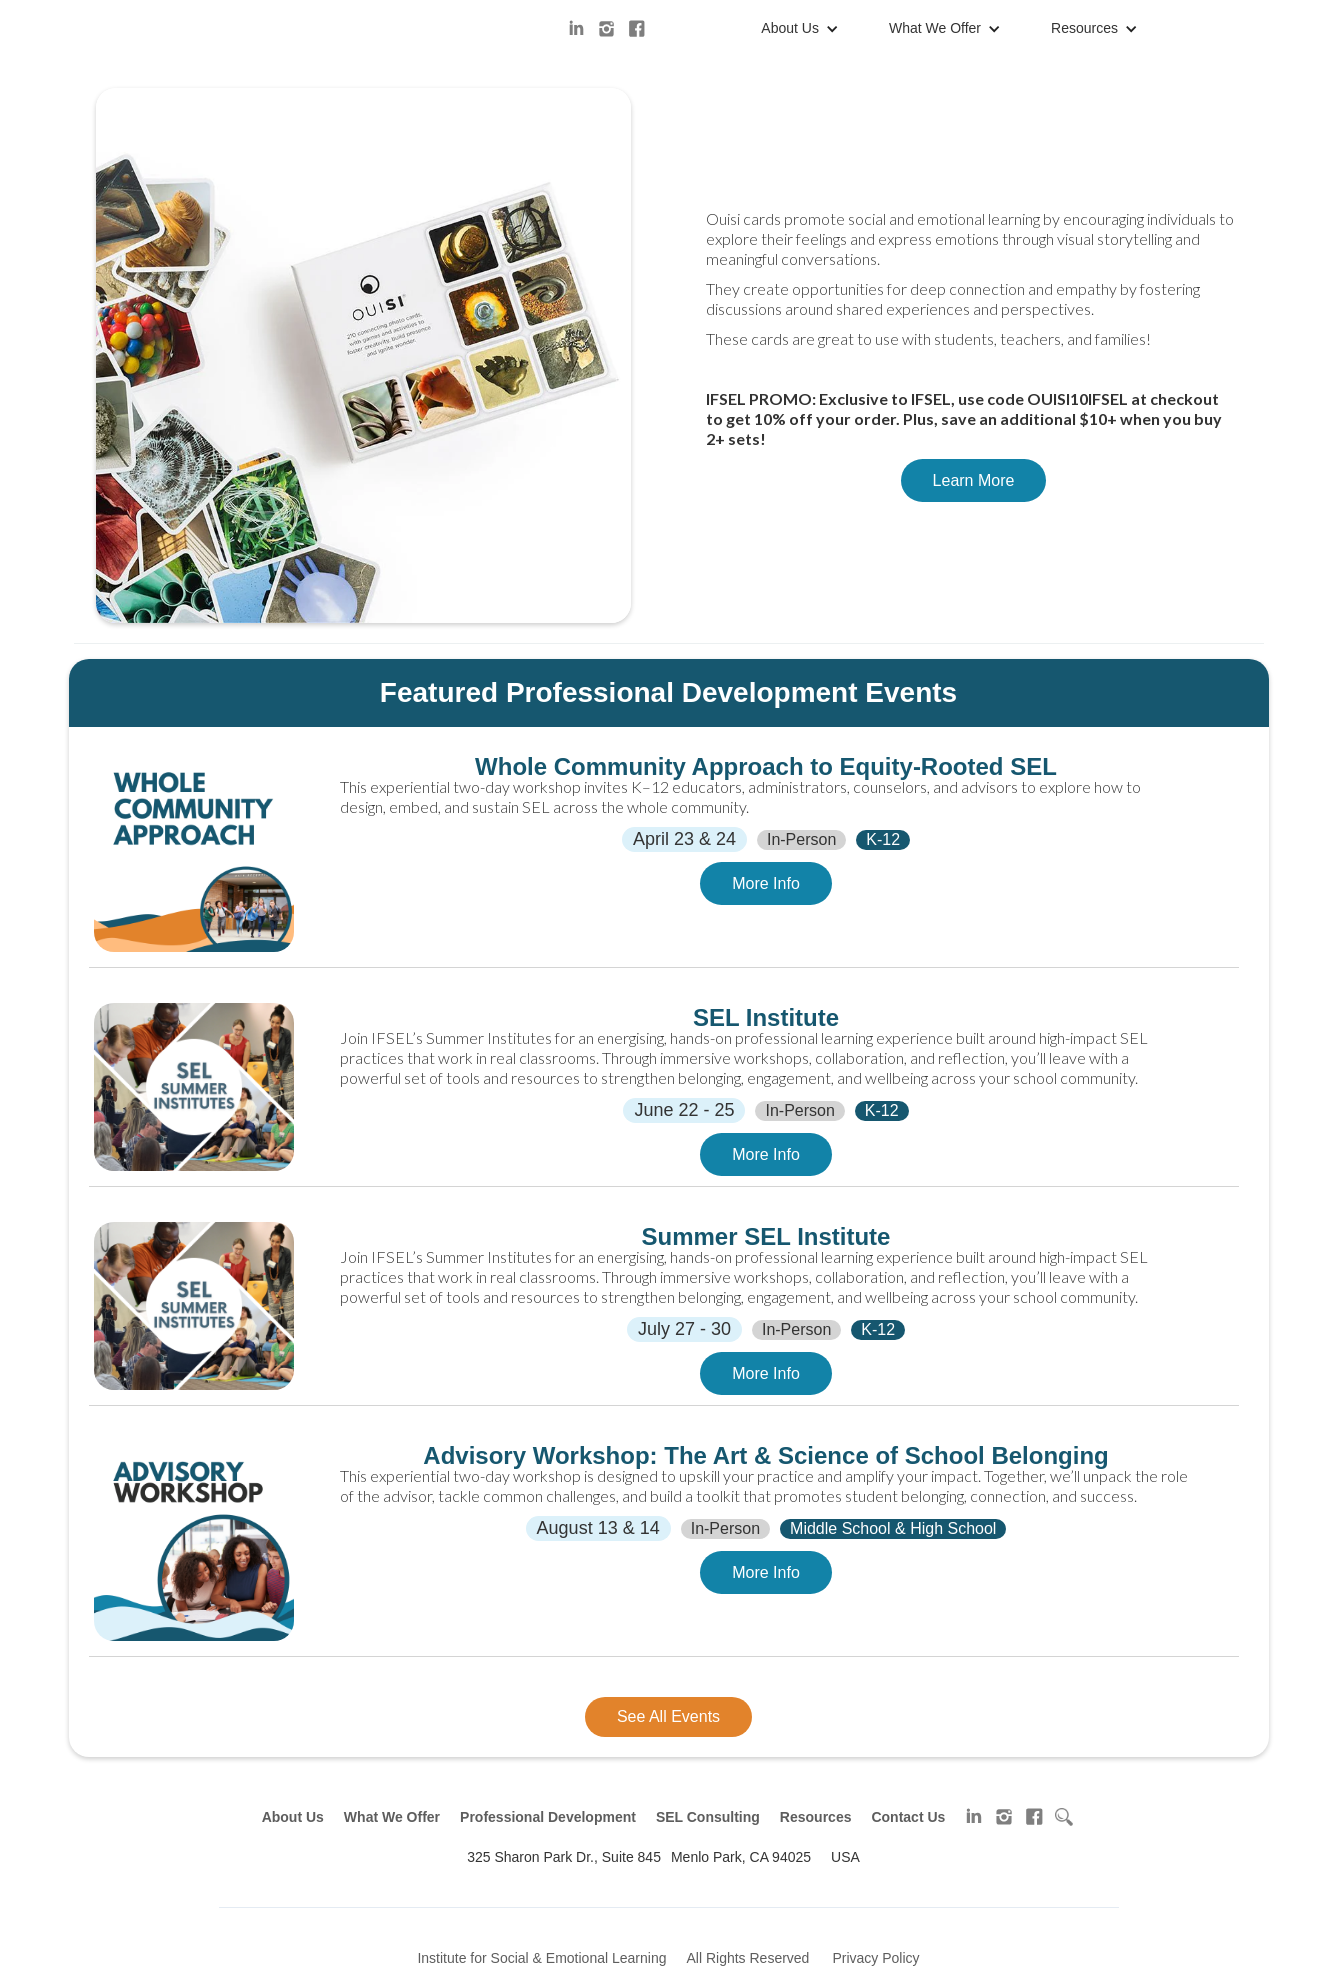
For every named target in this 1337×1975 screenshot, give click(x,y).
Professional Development (548, 1817)
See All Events (668, 1716)
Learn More (974, 480)
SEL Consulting (708, 1817)
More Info (766, 883)
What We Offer (935, 28)
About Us (790, 28)
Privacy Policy (875, 1958)
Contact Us (908, 1817)
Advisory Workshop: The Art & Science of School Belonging (765, 1456)
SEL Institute (766, 1018)
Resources (1084, 28)
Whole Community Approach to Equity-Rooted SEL (766, 767)
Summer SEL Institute (766, 1237)
